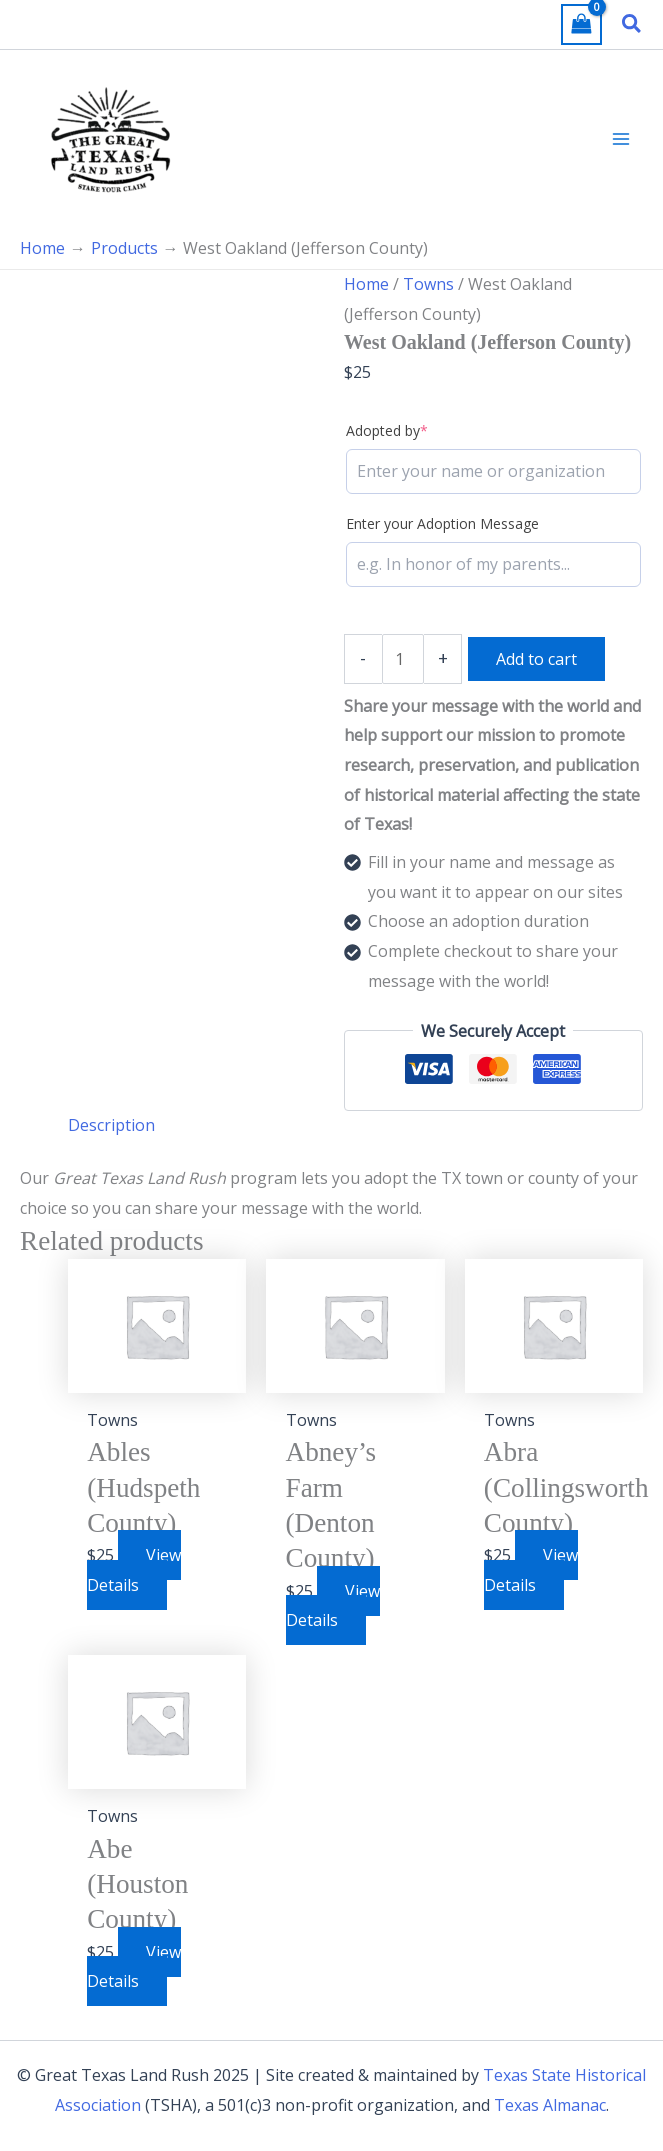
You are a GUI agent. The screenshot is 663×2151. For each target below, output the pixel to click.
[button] (632, 25)
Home (366, 284)
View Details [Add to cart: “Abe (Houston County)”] (134, 1967)
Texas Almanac (550, 2105)
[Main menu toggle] (621, 139)
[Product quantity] (403, 659)
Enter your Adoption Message (442, 523)
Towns (428, 284)
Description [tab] (111, 1125)
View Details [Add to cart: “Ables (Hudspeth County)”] (134, 1570)
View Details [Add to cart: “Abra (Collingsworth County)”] (531, 1570)
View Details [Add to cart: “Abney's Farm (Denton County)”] (333, 1606)
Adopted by (387, 430)
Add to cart (536, 659)
